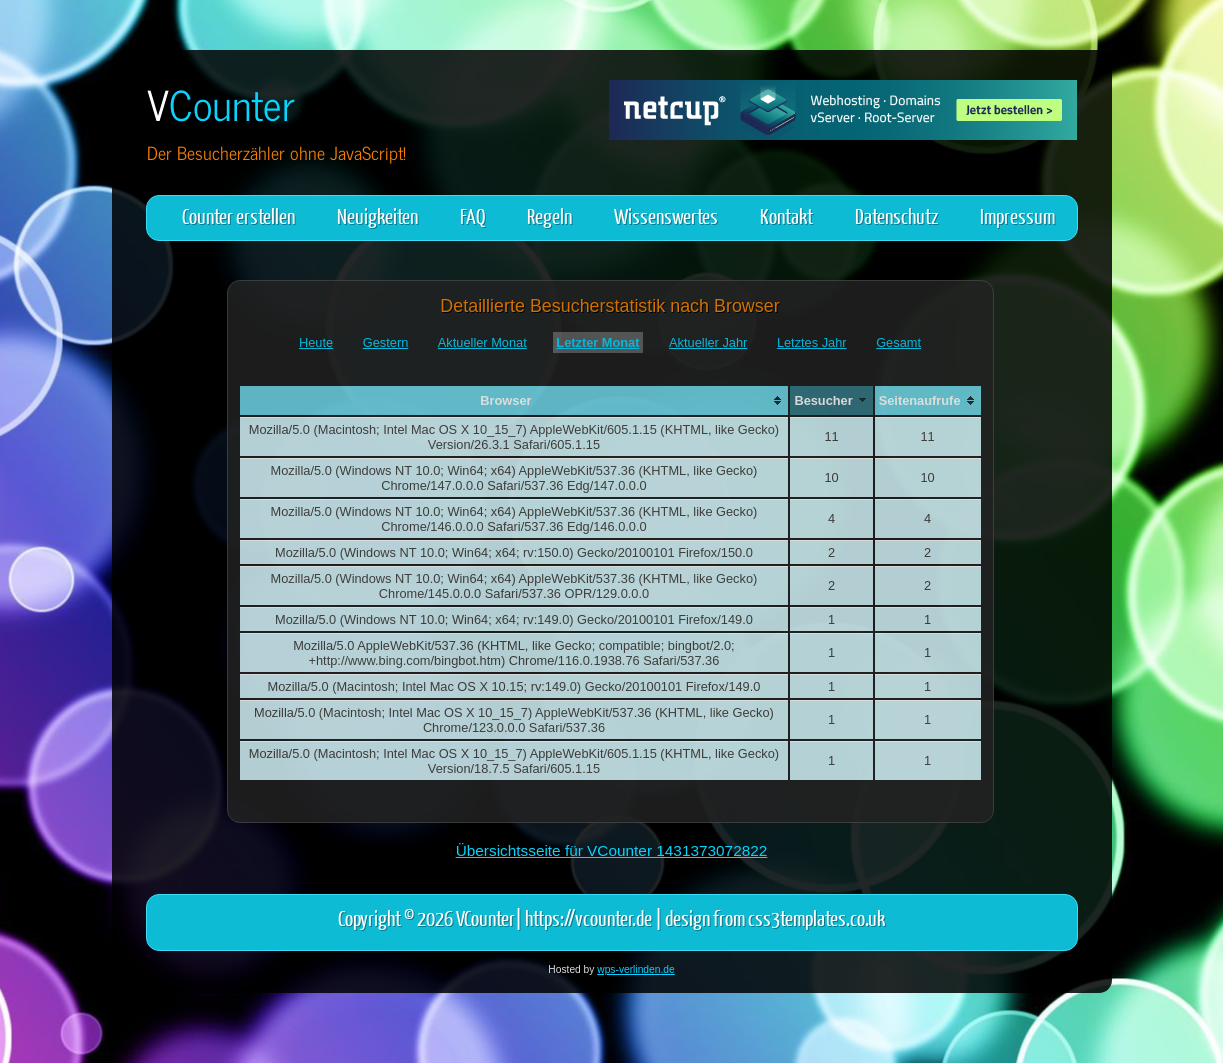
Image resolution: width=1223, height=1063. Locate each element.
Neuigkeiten (377, 215)
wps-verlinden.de (635, 969)
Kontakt (786, 215)
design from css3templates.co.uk (775, 917)
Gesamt (898, 342)
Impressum (1017, 215)
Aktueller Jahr (708, 342)
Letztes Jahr (812, 342)
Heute (316, 342)
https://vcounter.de (588, 917)
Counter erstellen (238, 215)
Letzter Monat (597, 342)
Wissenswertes (666, 215)
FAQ (472, 215)
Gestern (386, 342)
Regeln (549, 215)
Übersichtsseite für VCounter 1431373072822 (612, 850)
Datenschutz (896, 215)
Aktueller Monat (482, 342)
